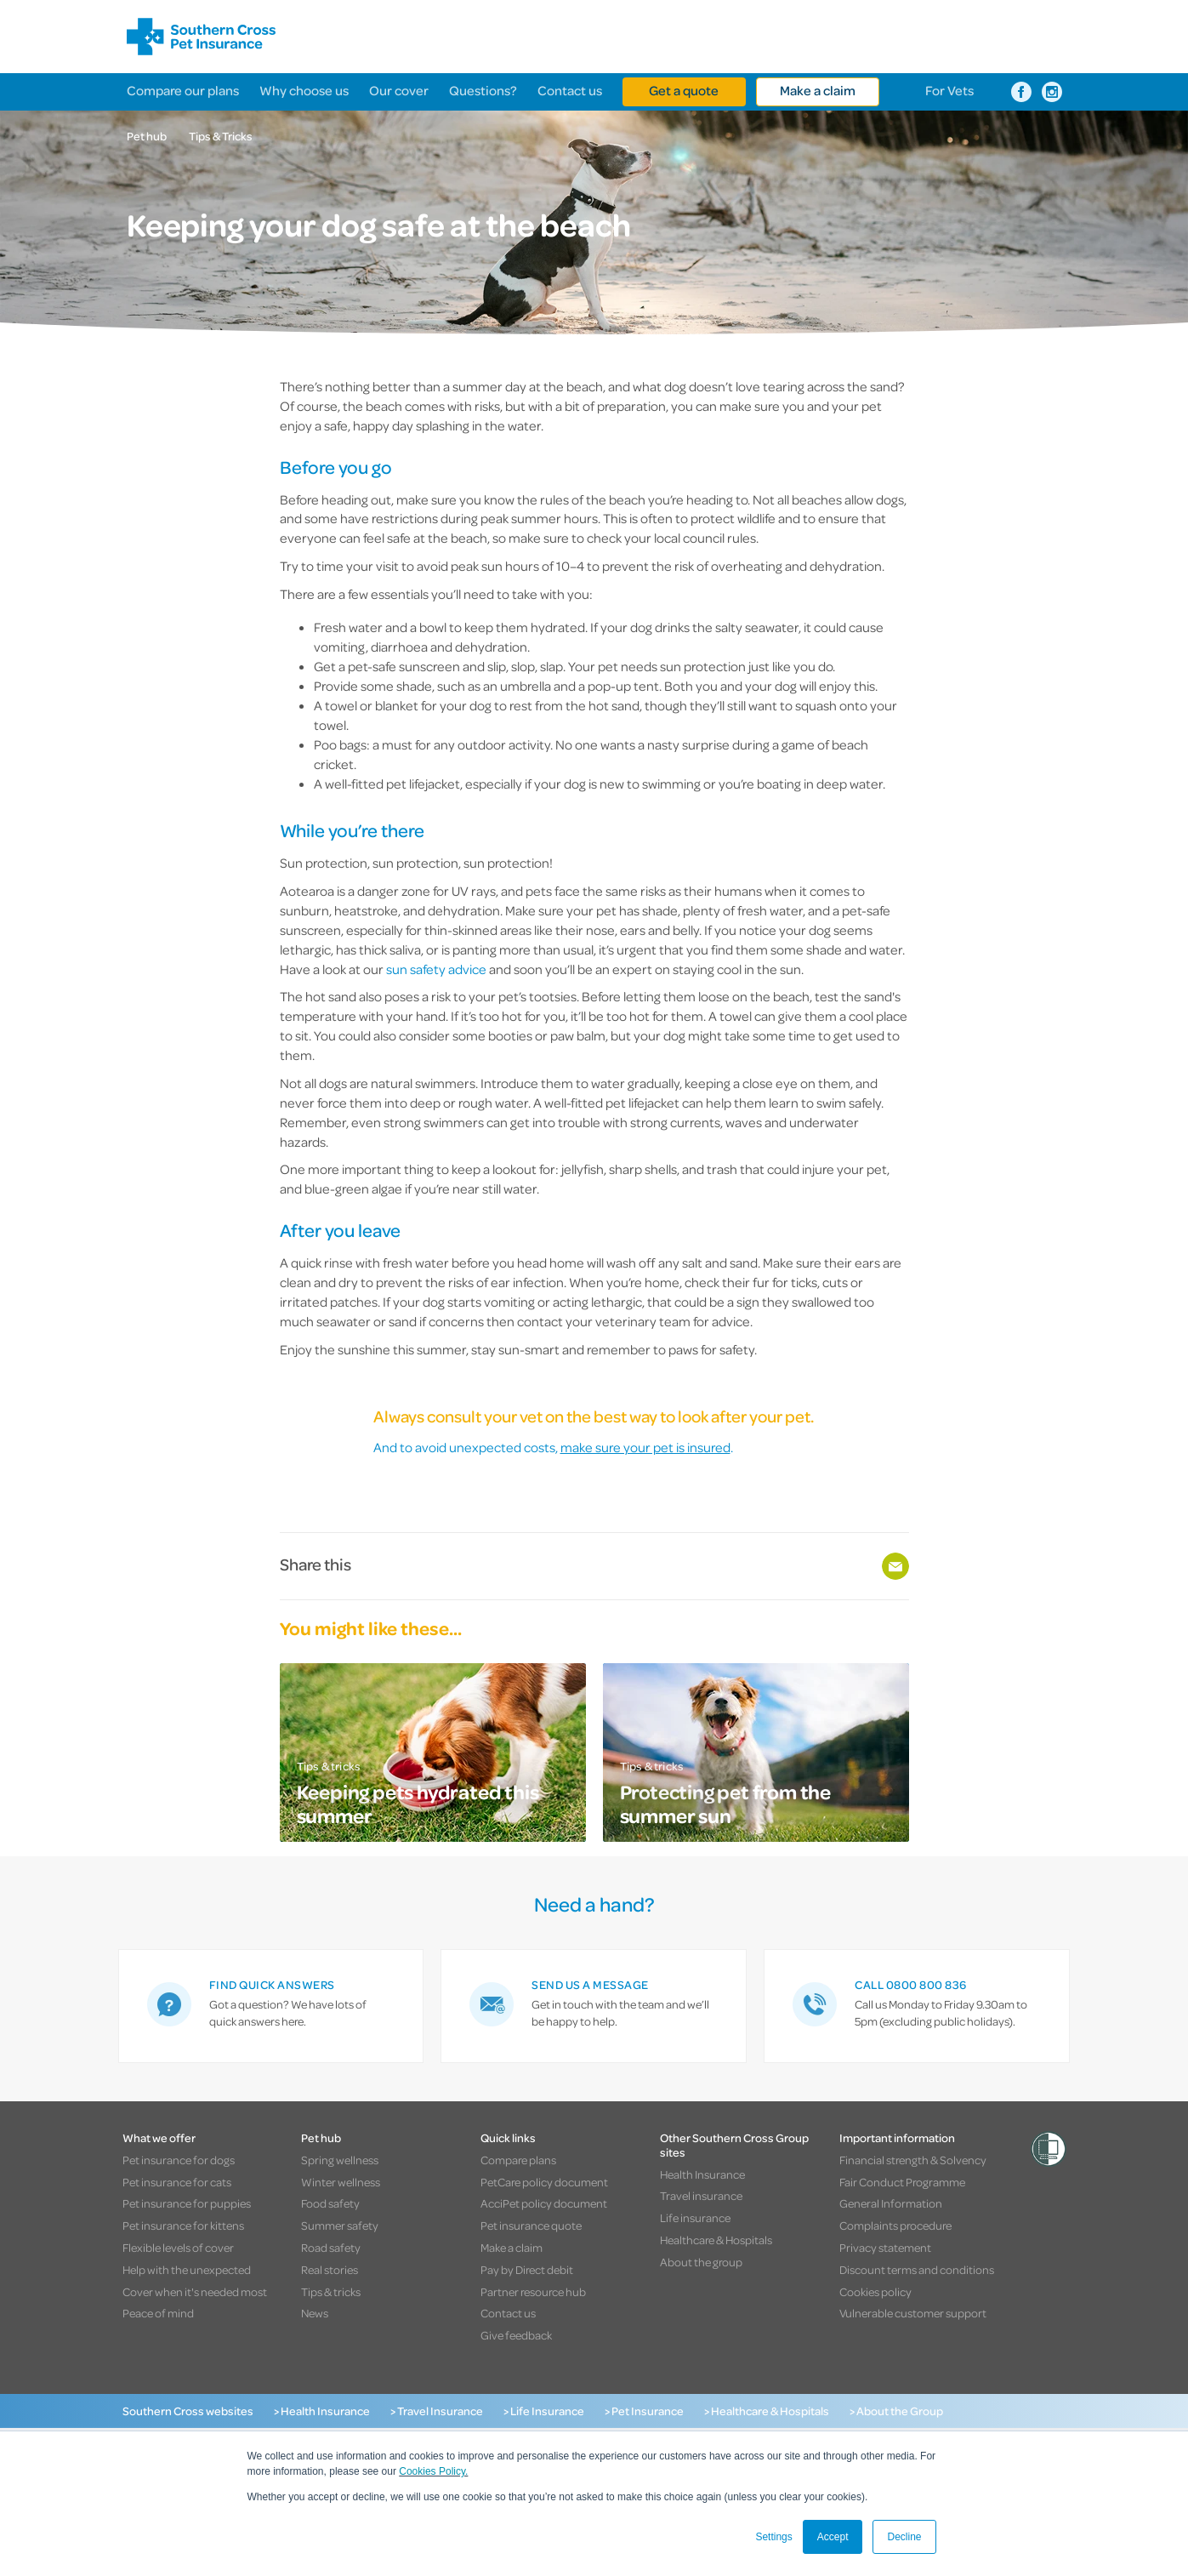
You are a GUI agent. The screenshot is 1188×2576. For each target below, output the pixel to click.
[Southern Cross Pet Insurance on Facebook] (1021, 92)
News (314, 2312)
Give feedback (516, 2335)
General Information (890, 2203)
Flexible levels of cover (178, 2247)
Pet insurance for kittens (183, 2225)
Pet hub (147, 135)
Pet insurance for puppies (186, 2203)
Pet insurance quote (531, 2225)
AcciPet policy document (543, 2203)
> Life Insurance (543, 2410)
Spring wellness (339, 2159)
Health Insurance (702, 2174)
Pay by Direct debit (526, 2269)
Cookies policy (875, 2291)
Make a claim (817, 90)
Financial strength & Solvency (912, 2159)
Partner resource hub (533, 2291)
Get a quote (684, 90)
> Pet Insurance (644, 2410)
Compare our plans (183, 90)
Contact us (569, 90)
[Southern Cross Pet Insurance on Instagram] (1052, 92)
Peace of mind (158, 2312)
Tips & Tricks (221, 135)
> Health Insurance (322, 2410)
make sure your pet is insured (645, 1447)
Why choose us (304, 90)
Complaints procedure (895, 2225)
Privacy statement (885, 2247)
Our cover (399, 90)
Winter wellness (340, 2181)
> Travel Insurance (436, 2410)
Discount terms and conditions (916, 2269)
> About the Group (896, 2410)
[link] (271, 2006)
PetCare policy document (544, 2181)
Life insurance (695, 2217)
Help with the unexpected (186, 2269)
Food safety (330, 2203)
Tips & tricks (331, 2291)
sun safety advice (436, 968)
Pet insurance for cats (176, 2181)
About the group (701, 2261)
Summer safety (339, 2225)
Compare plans (518, 2159)
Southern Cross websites (187, 2410)
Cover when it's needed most (194, 2291)
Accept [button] (833, 2537)
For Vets (949, 90)
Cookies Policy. (433, 2471)
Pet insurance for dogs (178, 2159)
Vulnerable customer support (912, 2312)
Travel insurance (701, 2195)
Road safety (331, 2247)
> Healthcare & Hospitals (766, 2410)
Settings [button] (773, 2537)
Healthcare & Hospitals (716, 2239)
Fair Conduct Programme (902, 2181)
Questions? (483, 90)
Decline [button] (904, 2537)
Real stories (329, 2269)
